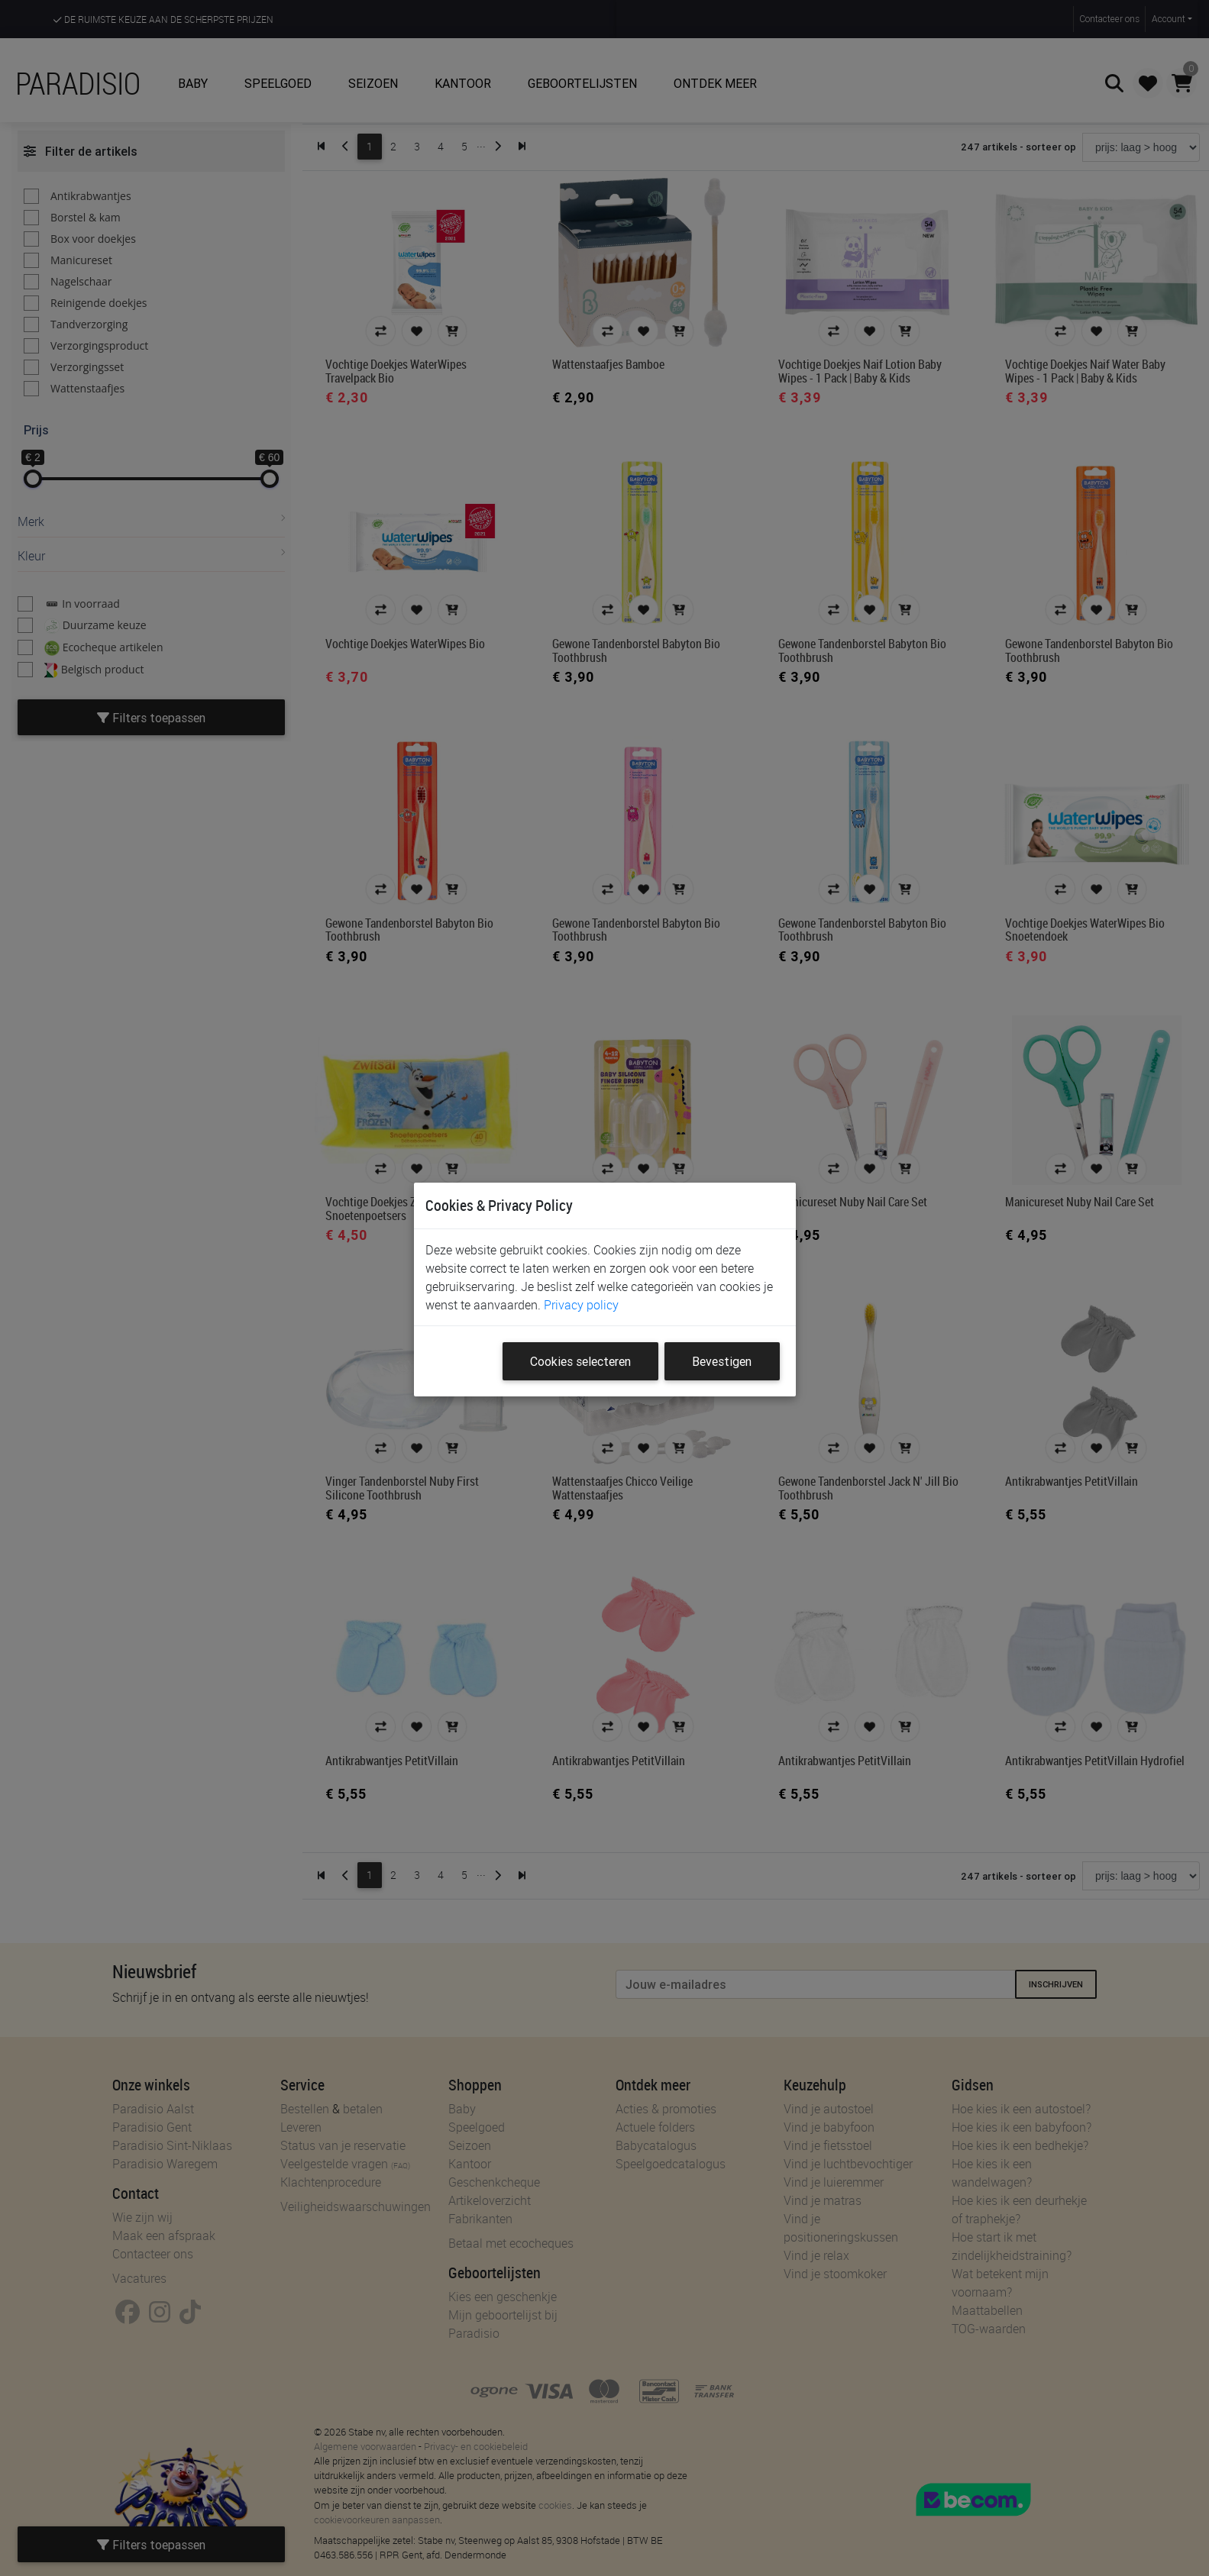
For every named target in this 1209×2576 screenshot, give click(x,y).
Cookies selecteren (580, 1361)
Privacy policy (581, 1304)
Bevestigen (722, 1361)
